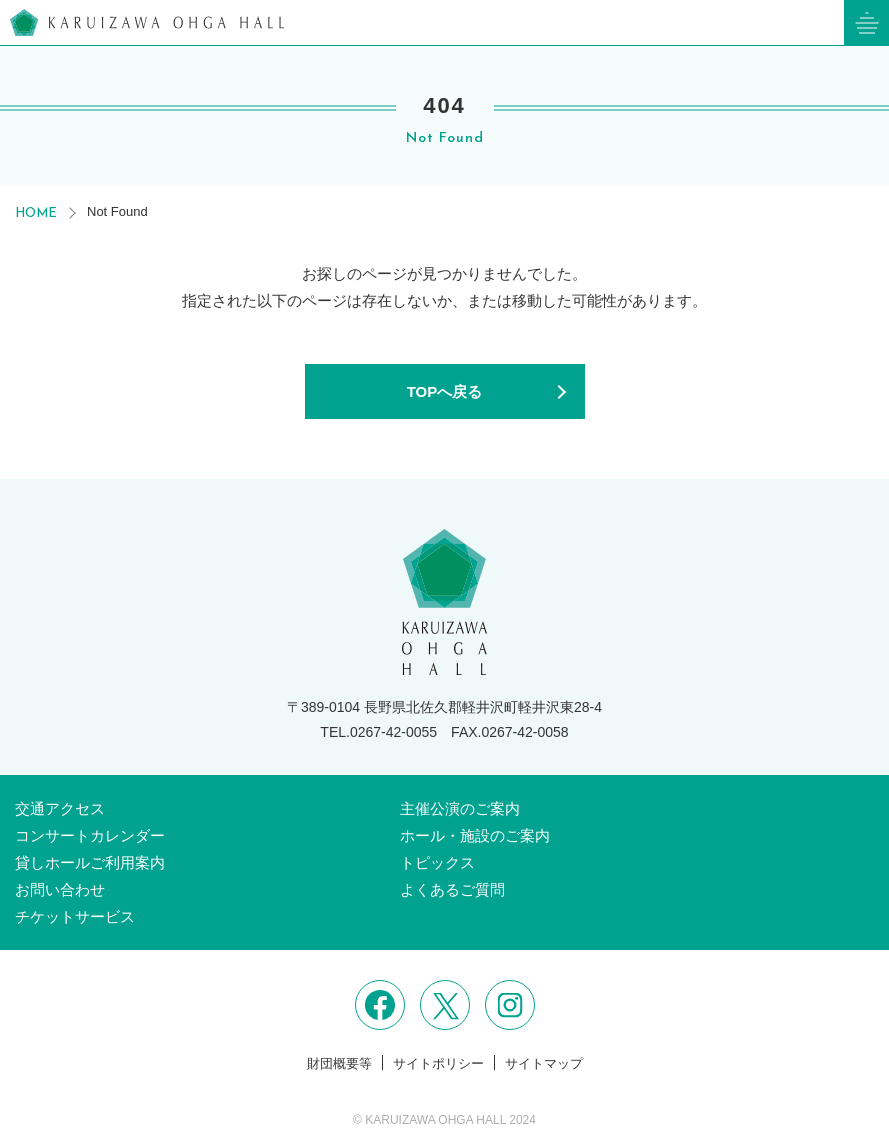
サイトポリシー (438, 1063)
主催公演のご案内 (460, 808)
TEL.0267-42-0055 (378, 732)
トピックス (437, 862)
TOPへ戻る (445, 391)
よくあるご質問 (452, 889)
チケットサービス (75, 916)
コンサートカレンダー (90, 835)
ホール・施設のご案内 (475, 835)
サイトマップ (544, 1063)
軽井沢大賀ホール (147, 22)
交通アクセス (60, 808)
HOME (36, 213)
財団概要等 (339, 1063)
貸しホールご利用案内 (90, 862)
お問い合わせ (60, 889)
